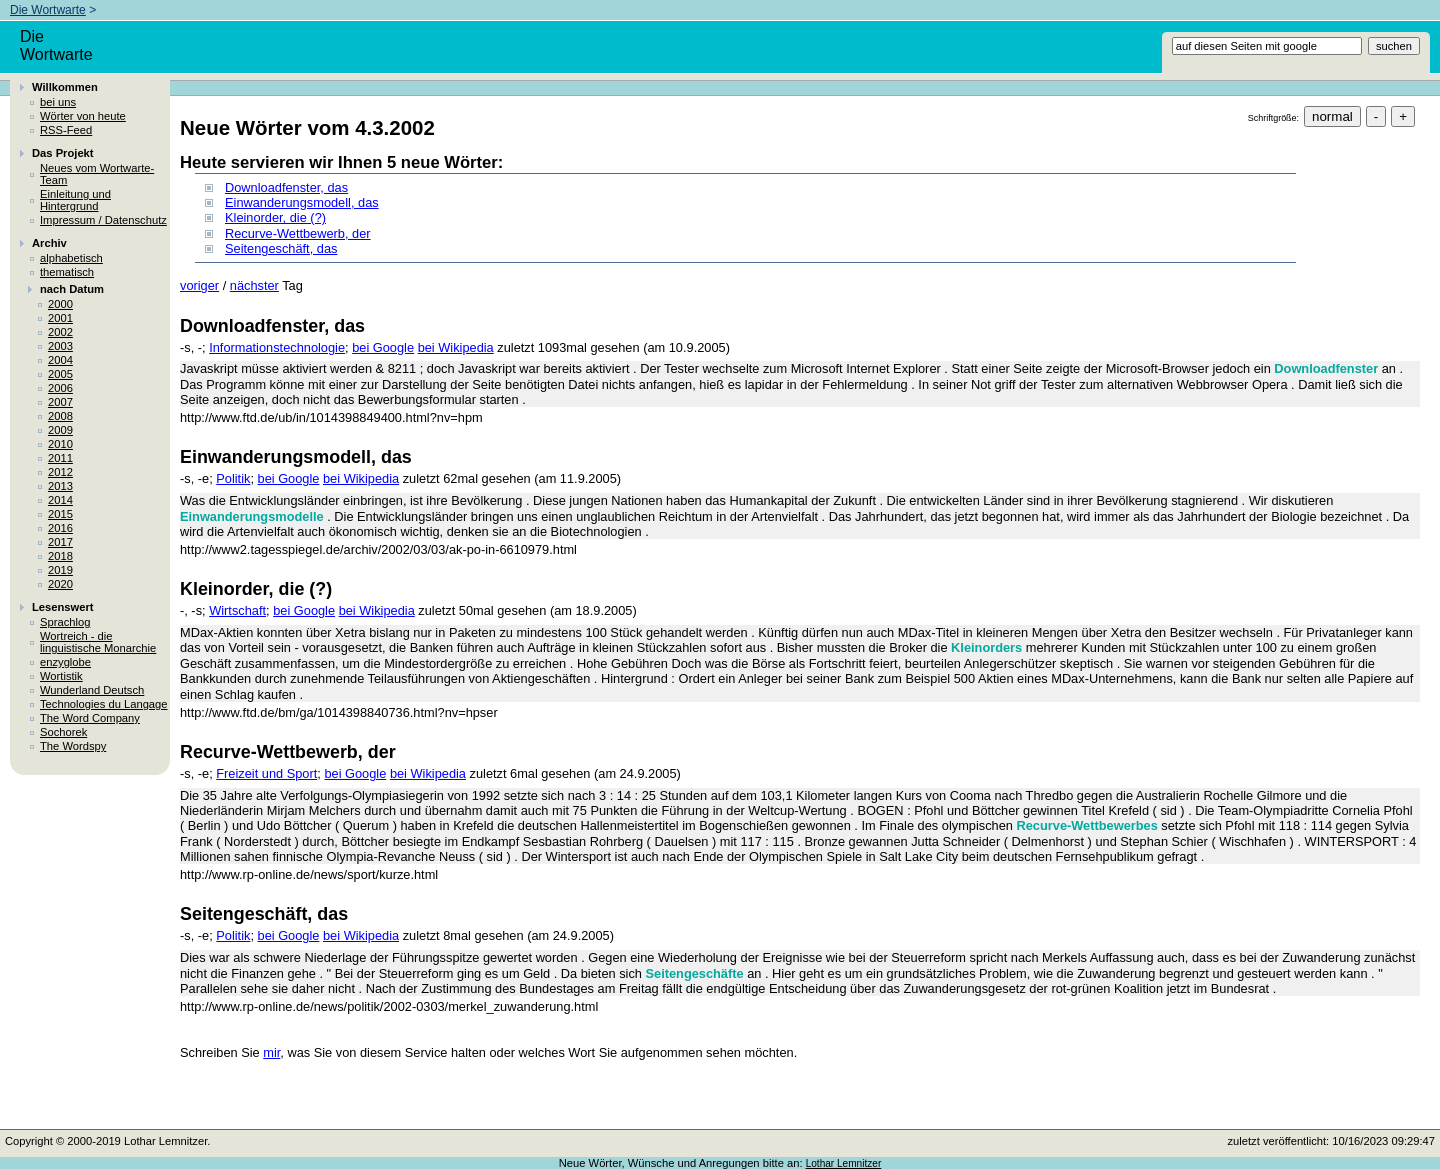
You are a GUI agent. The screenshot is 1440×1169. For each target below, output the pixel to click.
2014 (60, 500)
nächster (254, 285)
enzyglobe (65, 662)
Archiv (49, 243)
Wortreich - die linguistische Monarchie (98, 642)
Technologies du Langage (104, 704)
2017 (60, 542)
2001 (60, 318)
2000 (60, 304)
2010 (60, 444)
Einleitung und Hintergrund (75, 200)
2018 (60, 556)
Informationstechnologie (277, 347)
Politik (233, 478)
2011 (60, 458)
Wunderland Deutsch (92, 690)
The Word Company (90, 718)
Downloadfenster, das (286, 187)
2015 (60, 514)
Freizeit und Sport (266, 773)
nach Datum (72, 289)
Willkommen (65, 87)
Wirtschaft (237, 610)
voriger (199, 285)
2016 (60, 528)
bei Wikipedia (456, 347)
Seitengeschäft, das (281, 248)
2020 (60, 584)
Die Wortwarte (48, 10)
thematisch (67, 272)
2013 (60, 486)
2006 (60, 388)
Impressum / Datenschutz (103, 220)
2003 (60, 346)
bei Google (383, 347)
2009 (60, 430)
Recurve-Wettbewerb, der (298, 233)
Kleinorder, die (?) (275, 217)
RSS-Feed (66, 130)
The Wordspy (73, 746)
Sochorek (63, 732)
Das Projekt (63, 153)
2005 (60, 374)
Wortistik (61, 676)
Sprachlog (65, 622)
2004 (60, 360)
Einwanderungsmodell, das (302, 202)
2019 (60, 570)
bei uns (58, 102)
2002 (60, 332)
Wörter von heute (83, 116)
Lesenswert (63, 607)
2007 (60, 402)
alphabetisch (71, 258)
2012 (60, 472)
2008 (60, 416)
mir (271, 1052)
